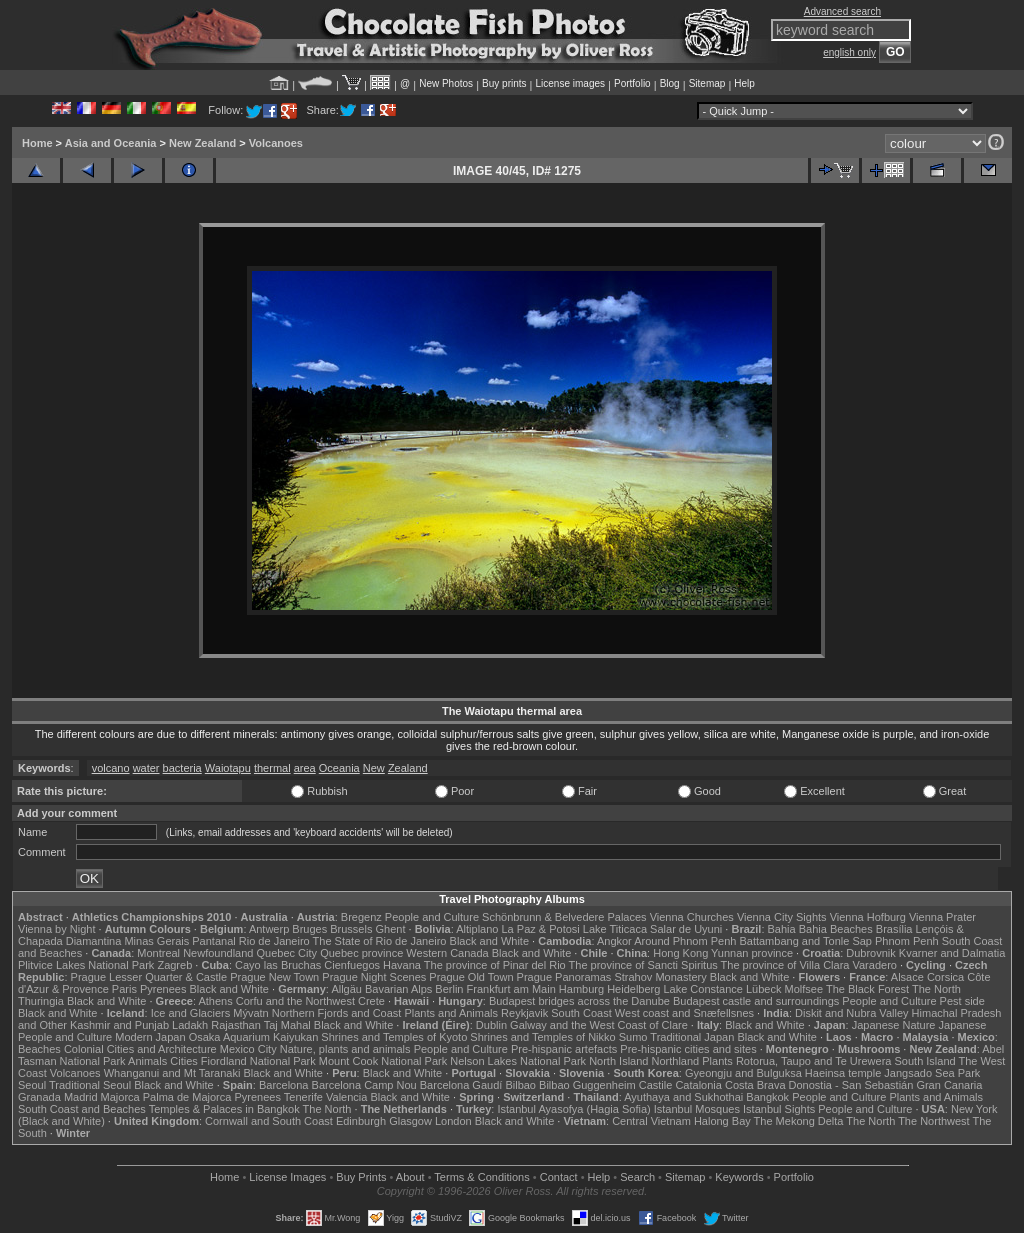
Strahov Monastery (660, 977)
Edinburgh (361, 1121)
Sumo (633, 1037)
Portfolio (632, 83)
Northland (676, 1061)
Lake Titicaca (615, 929)
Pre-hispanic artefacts (564, 1049)
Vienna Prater (942, 917)
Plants (717, 1061)
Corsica (945, 977)
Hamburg (581, 989)
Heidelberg (633, 989)
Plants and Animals (451, 1013)
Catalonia (698, 1085)
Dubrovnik (871, 953)
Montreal (158, 953)
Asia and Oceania (111, 143)
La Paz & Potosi (541, 929)
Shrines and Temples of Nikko (542, 1037)
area (305, 768)
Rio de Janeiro (274, 941)
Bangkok (767, 1097)
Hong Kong (680, 953)
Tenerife (303, 1097)
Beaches (39, 1049)
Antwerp (269, 929)
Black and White (489, 941)
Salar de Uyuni (686, 929)
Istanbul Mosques (697, 1109)
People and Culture (432, 917)
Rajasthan (236, 1025)
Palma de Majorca (187, 1097)
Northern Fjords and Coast (337, 1013)
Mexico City (248, 1049)
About (410, 1177)
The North (936, 989)
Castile (656, 1085)
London (453, 1121)
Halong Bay (722, 1121)
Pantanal (213, 941)
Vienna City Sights (782, 917)
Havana (402, 965)
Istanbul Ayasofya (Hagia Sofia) (573, 1109)
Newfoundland (218, 953)
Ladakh (190, 1025)
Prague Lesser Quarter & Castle (149, 977)
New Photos (446, 83)
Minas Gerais (156, 941)
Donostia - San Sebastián (851, 1085)
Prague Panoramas (564, 977)
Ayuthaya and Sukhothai (683, 1097)
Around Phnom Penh (685, 941)
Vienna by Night (56, 929)
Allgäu (346, 989)
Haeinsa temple (843, 1073)
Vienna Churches (692, 917)
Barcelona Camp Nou (364, 1085)
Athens (215, 1001)
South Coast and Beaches (82, 1109)
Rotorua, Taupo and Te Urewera (814, 1061)
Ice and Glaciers (190, 1013)
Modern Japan (150, 1037)
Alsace (907, 977)
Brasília (894, 929)
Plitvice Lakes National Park (86, 965)
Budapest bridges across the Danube (579, 1001)
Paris (124, 989)
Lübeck (763, 989)
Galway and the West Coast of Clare (599, 1025)
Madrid (81, 1097)
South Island (925, 1061)
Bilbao (520, 1085)
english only (849, 52)
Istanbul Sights (779, 1109)
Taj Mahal (287, 1025)
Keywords (739, 1177)
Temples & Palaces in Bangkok (224, 1109)
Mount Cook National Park (383, 1061)
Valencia (346, 1097)
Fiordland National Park (258, 1061)
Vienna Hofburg (868, 917)
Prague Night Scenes (374, 977)
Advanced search (842, 11)
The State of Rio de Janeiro (380, 941)
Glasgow (410, 1121)
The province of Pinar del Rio (495, 965)
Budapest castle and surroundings (756, 1001)
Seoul (32, 1085)
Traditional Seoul (90, 1085)
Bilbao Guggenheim (587, 1085)
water (146, 768)
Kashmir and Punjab (119, 1025)
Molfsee (804, 989)
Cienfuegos (352, 965)
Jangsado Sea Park (932, 1073)
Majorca (120, 1097)
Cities (184, 1061)
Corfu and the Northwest (295, 1001)
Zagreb (174, 965)
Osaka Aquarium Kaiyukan (254, 1037)
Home (37, 143)
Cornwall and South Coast (269, 1121)
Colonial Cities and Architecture (140, 1049)
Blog (670, 83)
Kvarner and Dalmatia (952, 953)
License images (570, 83)
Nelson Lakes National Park (518, 1061)
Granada (39, 1097)
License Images (287, 1177)
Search (637, 1177)
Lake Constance (703, 989)
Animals (147, 1061)
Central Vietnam (651, 1121)
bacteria (182, 768)
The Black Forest (867, 989)
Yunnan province (752, 953)
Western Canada (447, 953)
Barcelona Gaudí (461, 1085)
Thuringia (41, 1001)
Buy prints (504, 83)
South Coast (581, 1013)
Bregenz (361, 917)
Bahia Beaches (836, 929)
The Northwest (934, 1121)
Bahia (782, 929)
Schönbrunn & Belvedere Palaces (564, 917)
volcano (111, 768)
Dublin (491, 1025)
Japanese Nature (894, 1025)
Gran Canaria (949, 1085)
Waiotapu (228, 768)
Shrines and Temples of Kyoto (394, 1037)
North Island (618, 1061)
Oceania (339, 768)
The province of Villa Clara (785, 965)
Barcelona (284, 1085)
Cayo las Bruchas (278, 965)
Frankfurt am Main (511, 989)
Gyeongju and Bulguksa (743, 1073)
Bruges (309, 929)
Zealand (408, 768)
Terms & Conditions (481, 1177)
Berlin (449, 989)
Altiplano (477, 929)
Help (744, 83)
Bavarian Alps (398, 989)
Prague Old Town (471, 977)
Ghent (391, 929)
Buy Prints (361, 1177)
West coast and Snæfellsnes (684, 1013)
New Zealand (202, 143)
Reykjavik (524, 1013)
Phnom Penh (907, 941)
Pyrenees (163, 989)
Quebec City (287, 953)
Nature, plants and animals (345, 1049)
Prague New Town (274, 977)
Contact (559, 1177)
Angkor (614, 941)
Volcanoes (276, 143)
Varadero (874, 965)
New (374, 768)
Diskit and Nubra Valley (852, 1013)
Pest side (962, 1001)
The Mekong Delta (799, 1121)
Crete (371, 1001)
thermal (272, 768)
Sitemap (707, 83)
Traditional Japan (692, 1037)
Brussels (351, 929)
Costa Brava (755, 1085)
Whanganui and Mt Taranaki (172, 1073)
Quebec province (361, 953)
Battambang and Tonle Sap (805, 941)
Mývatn (250, 1013)
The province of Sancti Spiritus (643, 965)
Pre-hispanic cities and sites (688, 1049)
